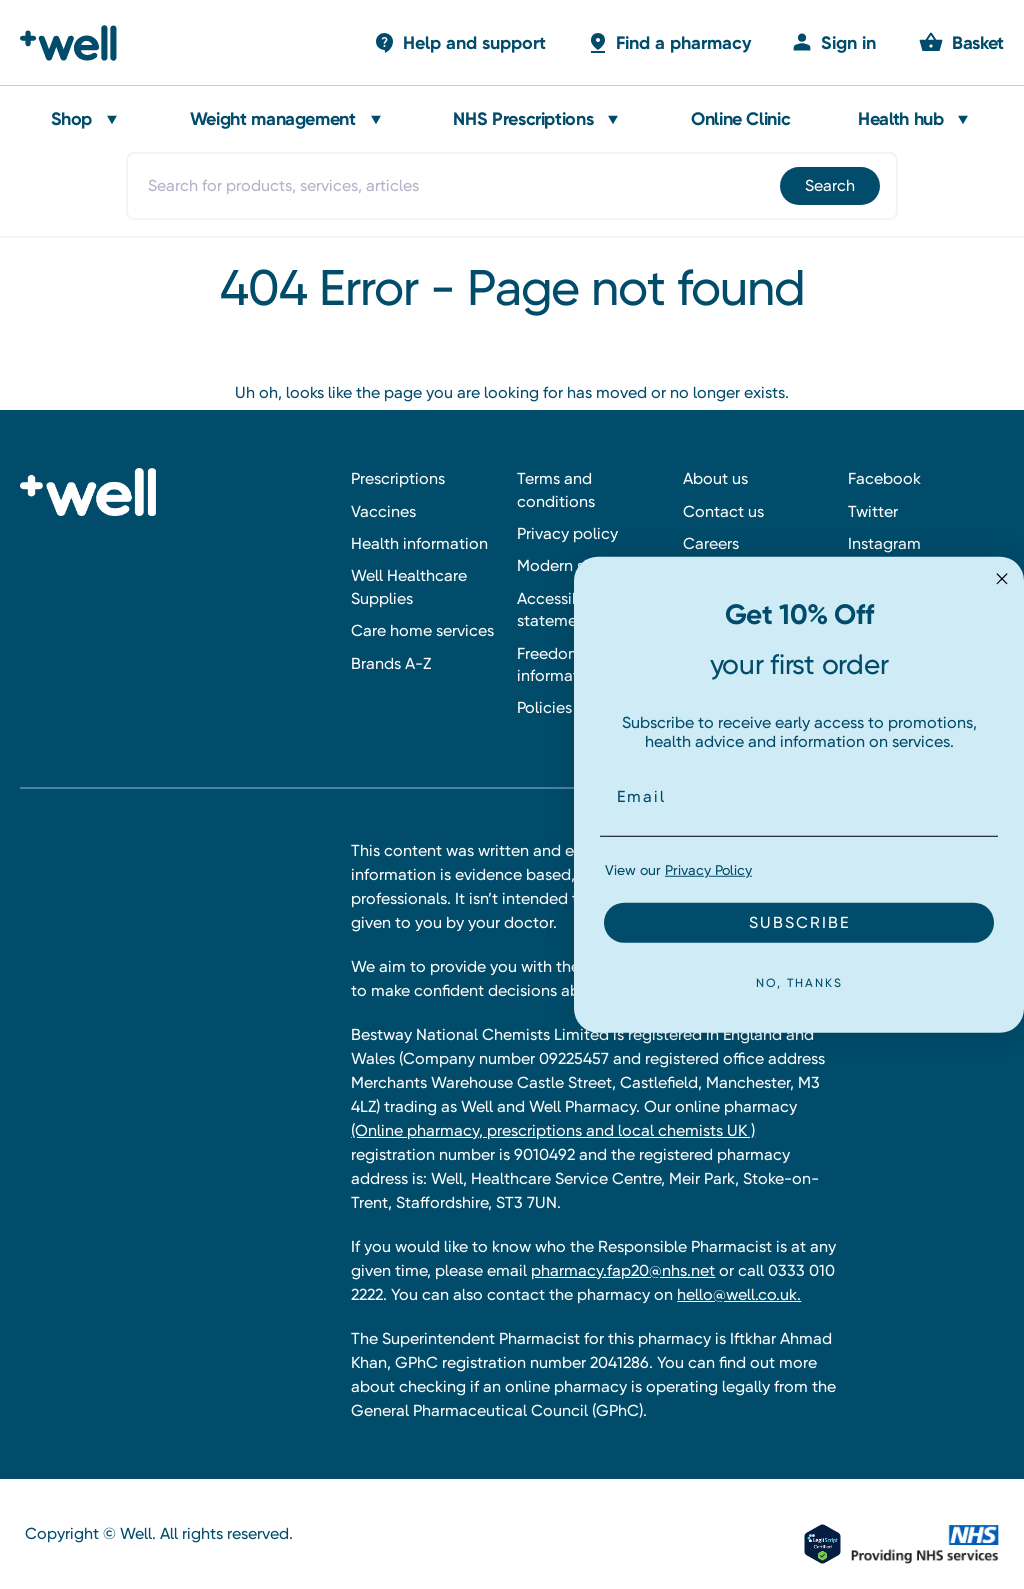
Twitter (873, 511)
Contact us (723, 511)
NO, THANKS (799, 983)
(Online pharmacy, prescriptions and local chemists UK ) (553, 1130)
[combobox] (511, 186)
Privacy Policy (708, 870)
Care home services (422, 630)
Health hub (900, 119)
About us (715, 478)
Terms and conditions (556, 489)
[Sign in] (833, 42)
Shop (72, 119)
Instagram (884, 543)
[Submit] (828, 186)
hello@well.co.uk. (739, 1294)
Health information (419, 543)
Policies (544, 707)
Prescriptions (398, 478)
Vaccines (383, 511)
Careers (711, 543)
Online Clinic (740, 119)
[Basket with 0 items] (459, 42)
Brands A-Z (391, 663)
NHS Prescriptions (523, 119)
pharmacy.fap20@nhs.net (623, 1270)
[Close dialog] (1002, 578)
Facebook (884, 478)
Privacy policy (567, 533)
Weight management (273, 119)
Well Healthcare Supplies (409, 586)
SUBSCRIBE (799, 922)
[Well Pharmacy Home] (77, 43)
